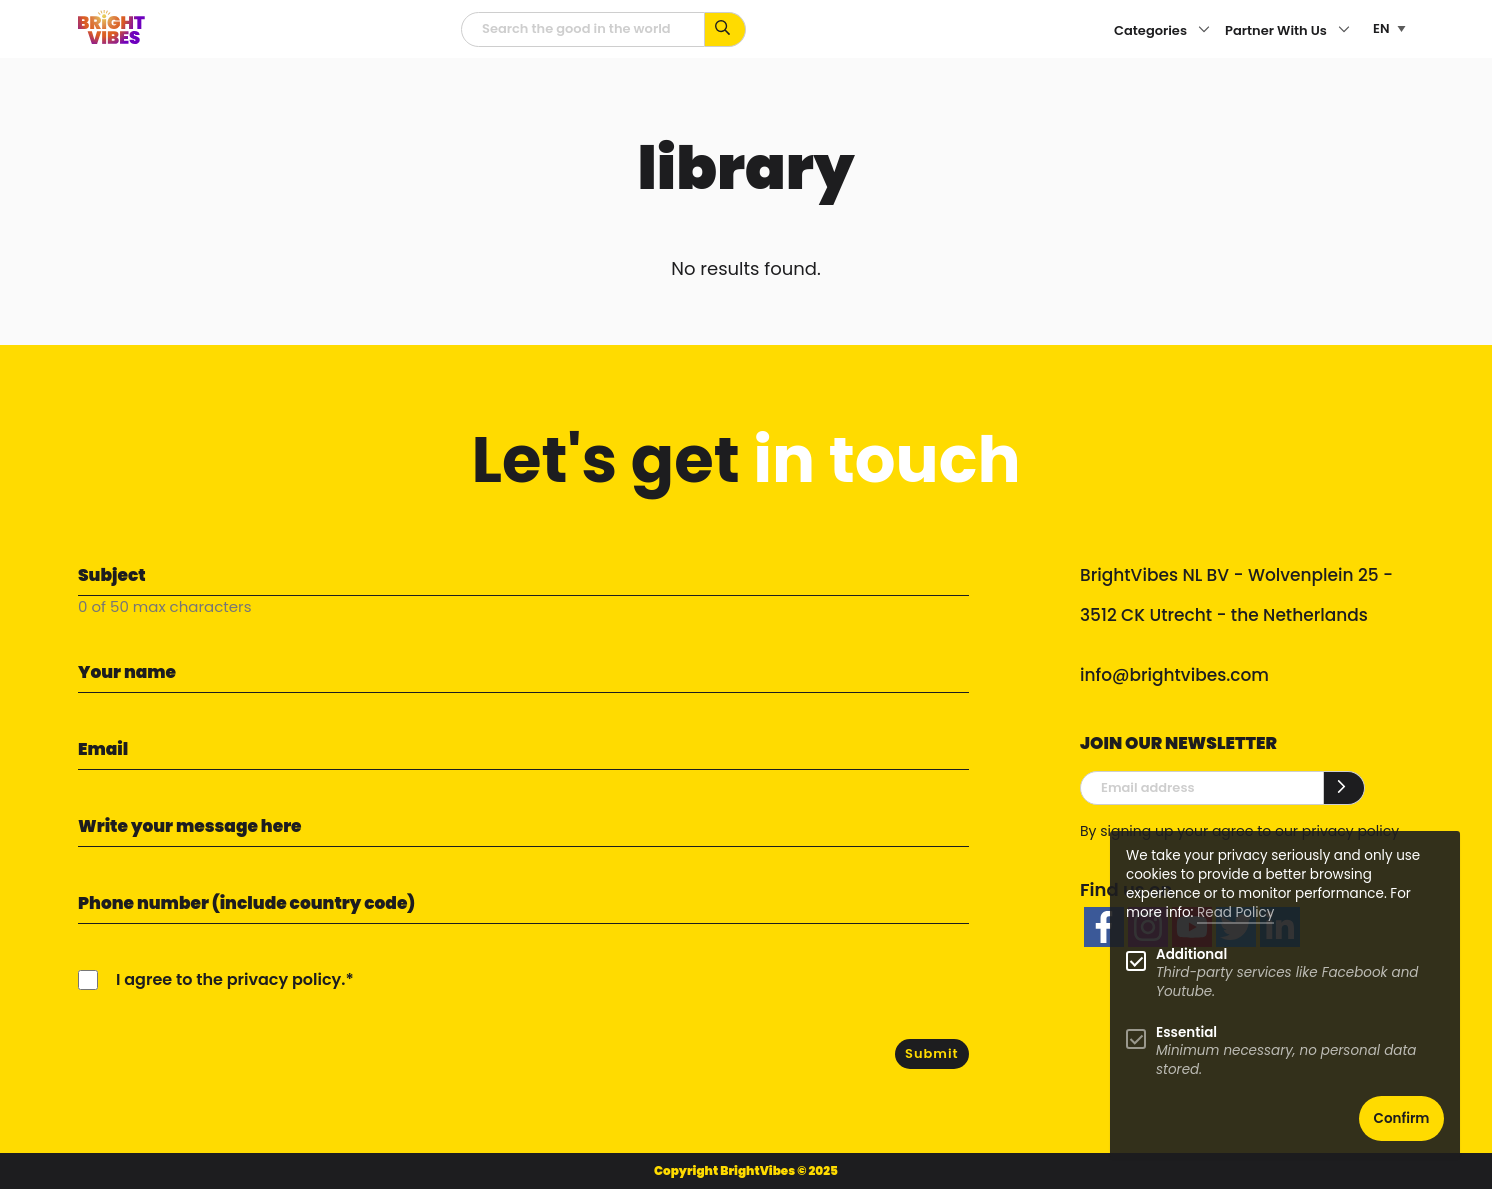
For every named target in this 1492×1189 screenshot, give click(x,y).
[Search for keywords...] (725, 29)
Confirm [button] (1402, 1118)
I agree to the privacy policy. (230, 979)
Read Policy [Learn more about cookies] (1235, 912)
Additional (1191, 954)
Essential (1186, 1032)
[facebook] (1104, 927)
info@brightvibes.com (1174, 675)
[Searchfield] (583, 29)
